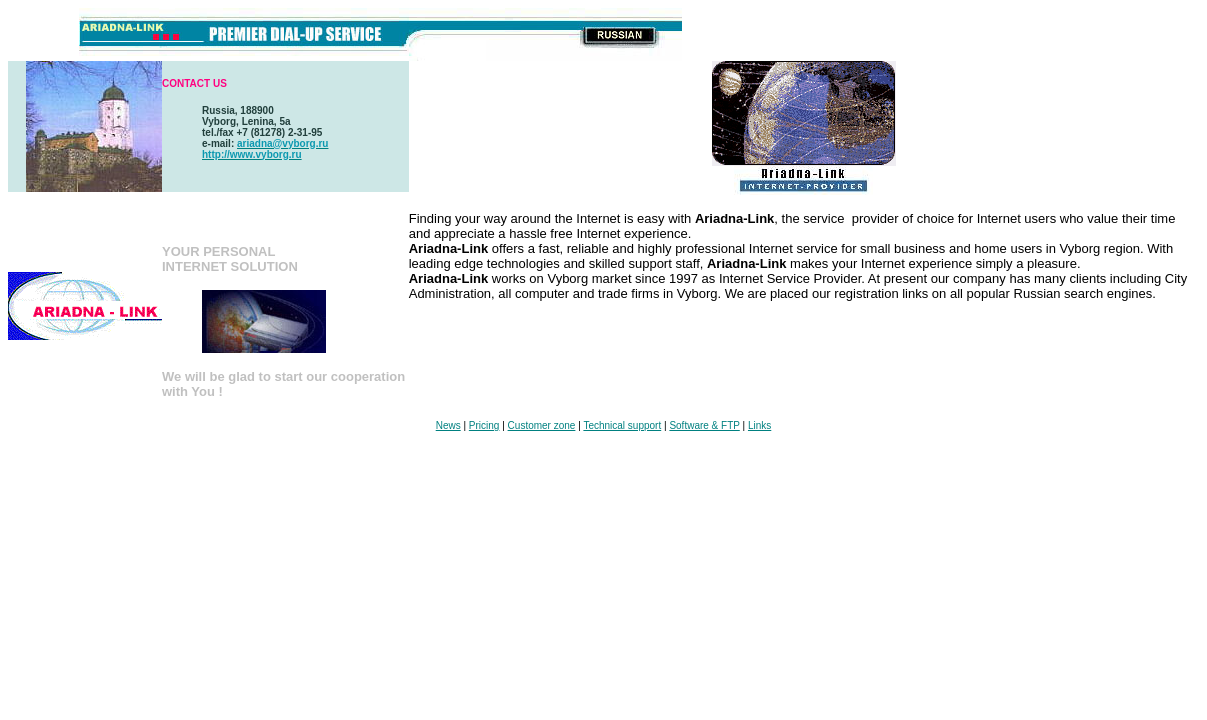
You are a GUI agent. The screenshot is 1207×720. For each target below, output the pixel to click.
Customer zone (542, 425)
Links (759, 425)
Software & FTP (704, 425)
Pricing (484, 425)
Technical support (622, 425)
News (448, 425)
